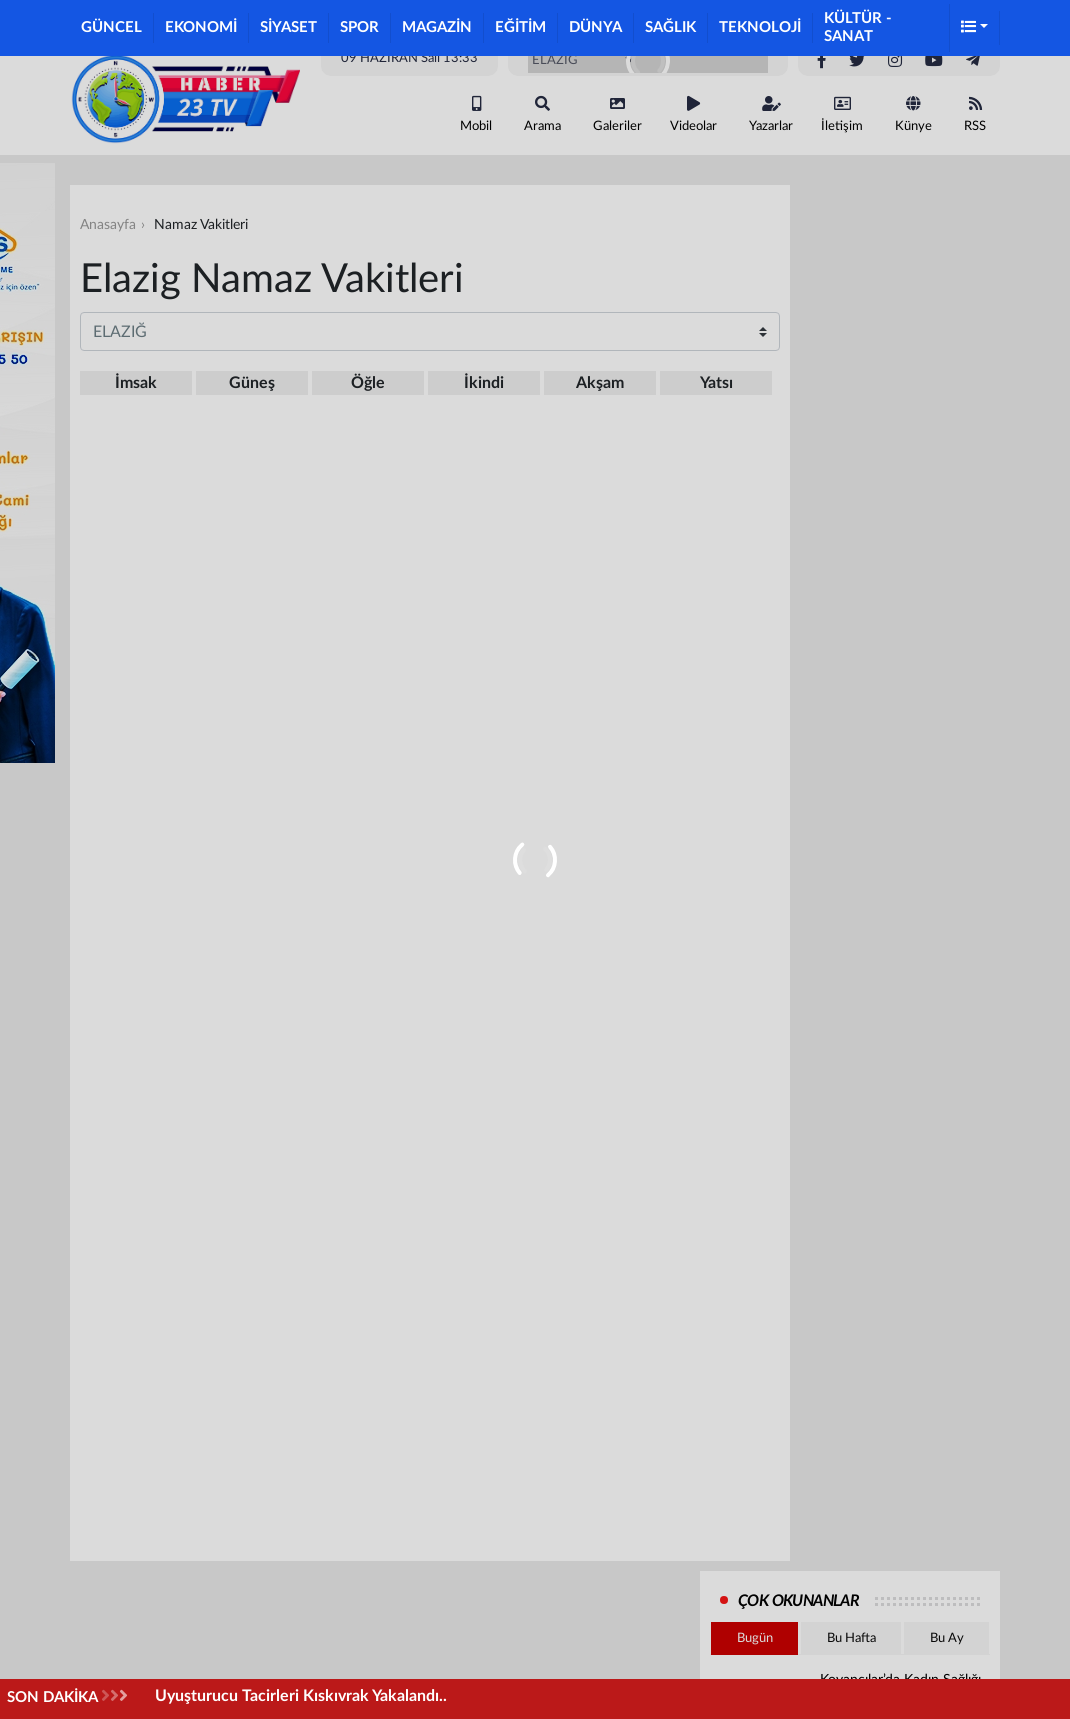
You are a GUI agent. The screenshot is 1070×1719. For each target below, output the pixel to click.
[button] (975, 28)
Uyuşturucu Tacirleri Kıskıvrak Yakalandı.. (301, 1696)
